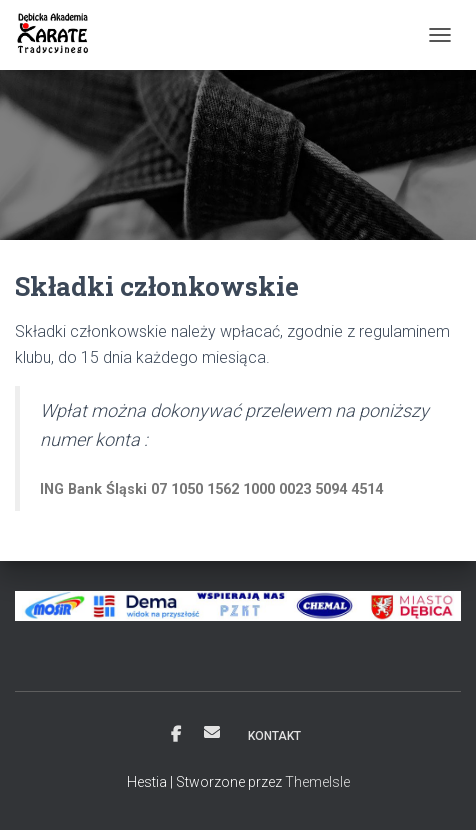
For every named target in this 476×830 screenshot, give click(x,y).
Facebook (176, 735)
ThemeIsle (317, 782)
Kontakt (274, 736)
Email (212, 732)
